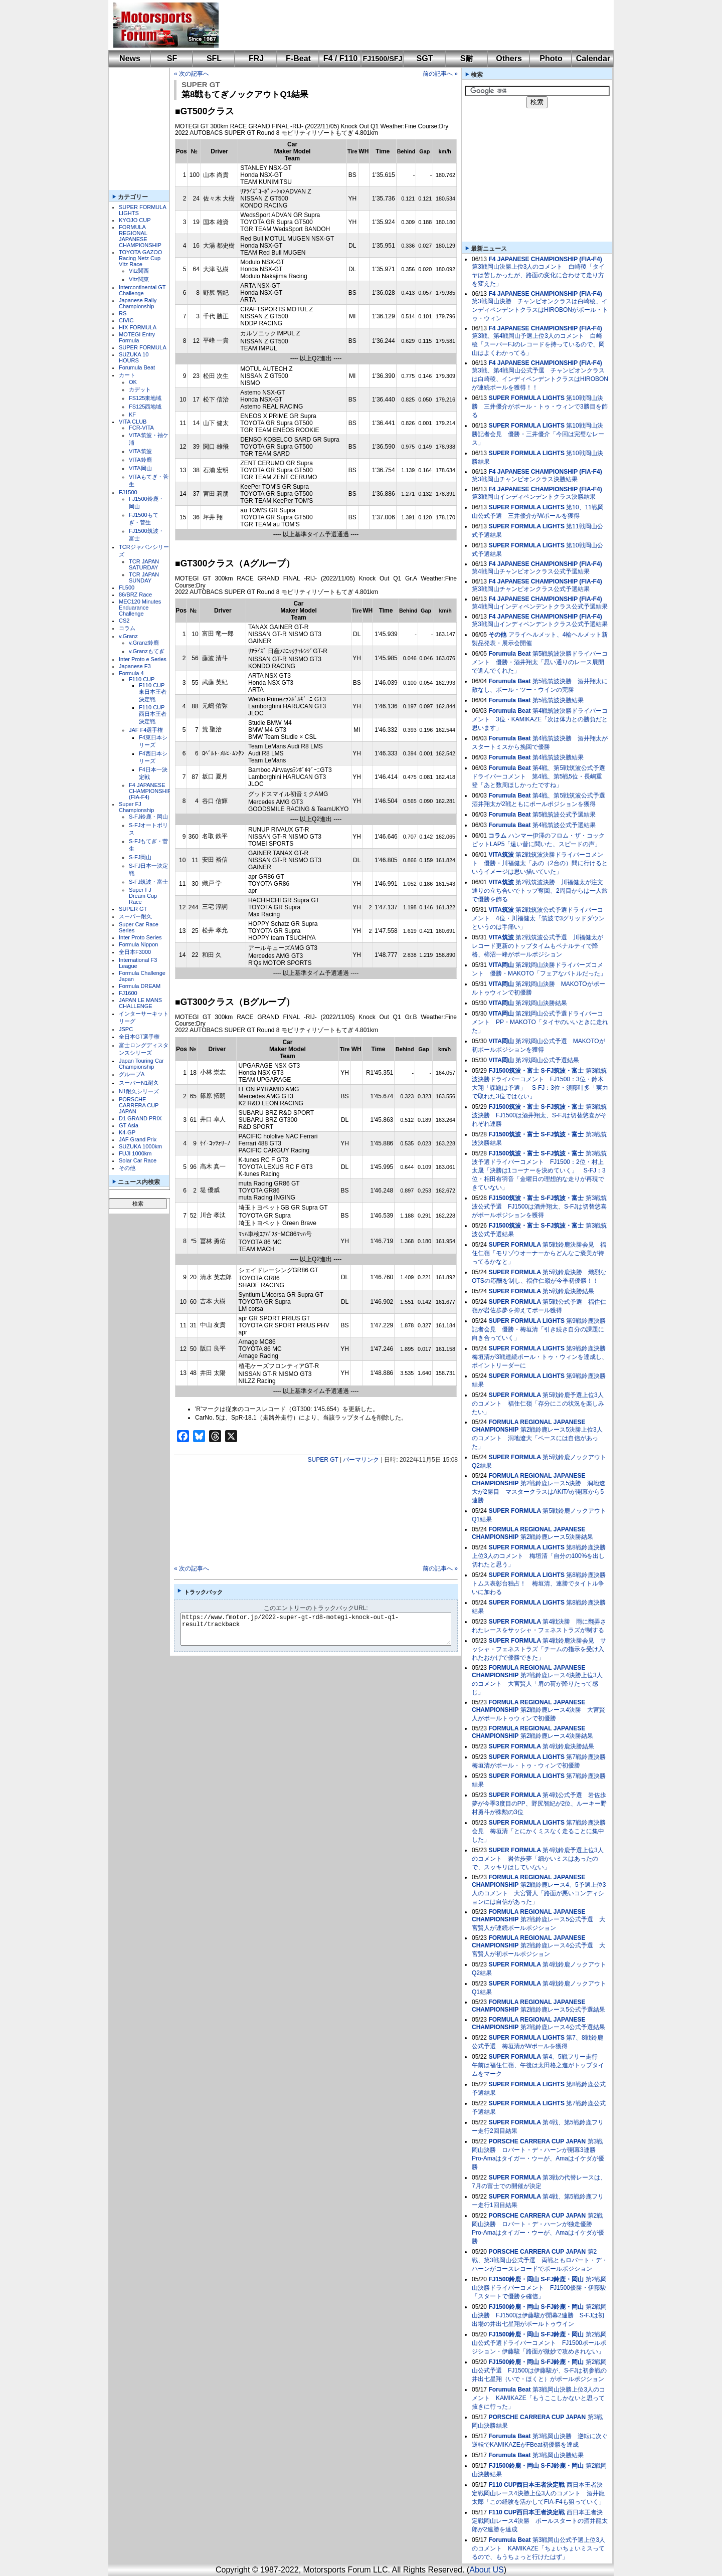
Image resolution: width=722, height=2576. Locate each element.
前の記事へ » (440, 73)
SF (172, 58)
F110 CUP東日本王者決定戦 (152, 692)
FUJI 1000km (135, 1153)
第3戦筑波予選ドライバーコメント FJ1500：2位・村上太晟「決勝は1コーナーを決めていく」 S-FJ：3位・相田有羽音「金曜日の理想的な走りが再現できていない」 (539, 1170)
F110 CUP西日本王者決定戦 (152, 714)
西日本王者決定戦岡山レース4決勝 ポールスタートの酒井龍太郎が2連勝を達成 (540, 2521)
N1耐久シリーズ (139, 1091)
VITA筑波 (140, 451)
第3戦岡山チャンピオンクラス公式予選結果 (531, 588)
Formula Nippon (138, 944)
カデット (140, 389)
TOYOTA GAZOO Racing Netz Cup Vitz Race (140, 258)
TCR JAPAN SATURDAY (144, 564)
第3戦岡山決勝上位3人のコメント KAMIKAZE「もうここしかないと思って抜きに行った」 (538, 2398)
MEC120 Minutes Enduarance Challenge (140, 608)
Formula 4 (131, 673)
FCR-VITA (141, 428)
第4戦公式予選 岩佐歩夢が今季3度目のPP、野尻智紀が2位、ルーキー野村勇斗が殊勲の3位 (539, 1804)
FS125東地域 (145, 398)
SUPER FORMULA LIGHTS (526, 398)
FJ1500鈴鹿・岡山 (513, 2279)
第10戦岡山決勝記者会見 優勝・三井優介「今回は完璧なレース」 (538, 434)
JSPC (126, 1029)
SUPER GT (133, 909)
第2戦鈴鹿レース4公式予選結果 (562, 2027)
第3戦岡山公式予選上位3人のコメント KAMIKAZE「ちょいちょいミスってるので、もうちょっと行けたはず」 (538, 2548)
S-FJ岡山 (140, 857)
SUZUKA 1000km (140, 1146)
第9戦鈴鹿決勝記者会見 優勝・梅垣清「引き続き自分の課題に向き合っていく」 (539, 1329)
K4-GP (127, 1132)
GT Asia (128, 1125)
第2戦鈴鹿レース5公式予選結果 (562, 2009)
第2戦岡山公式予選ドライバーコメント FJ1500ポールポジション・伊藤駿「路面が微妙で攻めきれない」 (539, 2343)
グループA (131, 1074)
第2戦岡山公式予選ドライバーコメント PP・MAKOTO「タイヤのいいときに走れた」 (540, 1022)
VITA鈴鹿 (140, 460)
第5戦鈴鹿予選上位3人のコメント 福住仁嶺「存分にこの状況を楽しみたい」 (538, 1404)
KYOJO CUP (135, 220)
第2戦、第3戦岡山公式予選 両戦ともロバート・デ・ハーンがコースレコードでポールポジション (540, 2260)
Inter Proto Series (140, 937)
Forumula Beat (137, 367)
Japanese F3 (135, 666)
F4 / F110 (340, 58)
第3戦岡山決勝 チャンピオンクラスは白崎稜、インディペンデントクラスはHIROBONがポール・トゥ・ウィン (540, 310)
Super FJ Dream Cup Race (143, 896)
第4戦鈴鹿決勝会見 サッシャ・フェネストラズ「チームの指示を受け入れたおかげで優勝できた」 (539, 1649)
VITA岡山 (140, 468)
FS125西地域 (145, 407)
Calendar (593, 58)
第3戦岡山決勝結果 (558, 2455)
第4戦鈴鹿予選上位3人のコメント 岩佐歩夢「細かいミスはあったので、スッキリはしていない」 (538, 1859)
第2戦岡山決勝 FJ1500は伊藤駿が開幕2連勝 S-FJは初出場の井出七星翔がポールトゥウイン (539, 2315)
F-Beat (298, 58)
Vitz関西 (139, 271)
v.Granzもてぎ (146, 651)
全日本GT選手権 (139, 1037)
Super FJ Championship (136, 807)
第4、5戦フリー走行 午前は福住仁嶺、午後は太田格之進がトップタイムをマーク (538, 2065)
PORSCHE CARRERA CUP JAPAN (138, 1105)
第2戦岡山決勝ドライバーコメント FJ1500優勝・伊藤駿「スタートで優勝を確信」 (539, 2288)
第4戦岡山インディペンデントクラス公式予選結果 (540, 606)
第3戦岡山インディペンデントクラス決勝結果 (534, 496)
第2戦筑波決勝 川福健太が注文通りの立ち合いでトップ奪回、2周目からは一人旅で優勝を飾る (540, 891)
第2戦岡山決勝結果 (541, 1003)
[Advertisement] (409, 25)
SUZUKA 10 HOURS (133, 357)
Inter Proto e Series (142, 659)
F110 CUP (141, 679)
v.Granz (128, 636)
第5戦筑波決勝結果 (558, 700)
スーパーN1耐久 (139, 1083)
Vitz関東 (139, 279)
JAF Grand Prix (137, 1139)
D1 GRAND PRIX (140, 1118)
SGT (425, 58)
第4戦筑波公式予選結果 (564, 825)
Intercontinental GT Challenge (142, 290)
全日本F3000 (135, 952)
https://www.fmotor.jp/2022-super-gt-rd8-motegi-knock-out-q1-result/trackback (324, 1629)
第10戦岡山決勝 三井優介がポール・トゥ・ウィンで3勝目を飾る (540, 406)
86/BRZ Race (135, 594)
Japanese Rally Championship (137, 303)
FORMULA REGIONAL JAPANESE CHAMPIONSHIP (140, 236)
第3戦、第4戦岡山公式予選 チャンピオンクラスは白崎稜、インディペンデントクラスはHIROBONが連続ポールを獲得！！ (540, 379)
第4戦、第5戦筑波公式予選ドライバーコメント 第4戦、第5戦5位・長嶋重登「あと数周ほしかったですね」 (538, 776)
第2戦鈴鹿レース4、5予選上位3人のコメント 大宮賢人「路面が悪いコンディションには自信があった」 (539, 1893)
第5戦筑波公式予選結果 (564, 814)
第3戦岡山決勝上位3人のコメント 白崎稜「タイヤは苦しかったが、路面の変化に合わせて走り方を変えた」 (538, 275)
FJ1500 (128, 492)
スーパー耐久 (135, 916)
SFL (214, 58)
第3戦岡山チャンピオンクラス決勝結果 (525, 479)
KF (132, 415)
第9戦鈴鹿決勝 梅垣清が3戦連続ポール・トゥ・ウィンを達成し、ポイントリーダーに (542, 1357)
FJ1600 (128, 993)
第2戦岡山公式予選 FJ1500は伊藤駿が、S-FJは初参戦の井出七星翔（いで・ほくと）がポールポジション (539, 2370)
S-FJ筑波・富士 (148, 882)
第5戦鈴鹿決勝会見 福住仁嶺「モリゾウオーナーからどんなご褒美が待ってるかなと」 (539, 1253)
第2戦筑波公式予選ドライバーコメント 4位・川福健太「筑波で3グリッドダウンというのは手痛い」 (538, 918)
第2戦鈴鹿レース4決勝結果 (556, 1735)
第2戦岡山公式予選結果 (547, 1060)
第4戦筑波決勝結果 (558, 757)
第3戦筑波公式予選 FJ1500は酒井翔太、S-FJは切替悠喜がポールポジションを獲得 (539, 1207)
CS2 (124, 621)
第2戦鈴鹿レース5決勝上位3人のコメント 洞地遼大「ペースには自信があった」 (537, 1438)
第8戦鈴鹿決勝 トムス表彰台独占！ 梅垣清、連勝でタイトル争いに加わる (542, 1583)
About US (486, 2569)
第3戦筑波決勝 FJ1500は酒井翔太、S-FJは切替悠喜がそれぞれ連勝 (539, 1115)
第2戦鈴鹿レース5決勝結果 (556, 1536)
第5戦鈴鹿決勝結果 (568, 1291)
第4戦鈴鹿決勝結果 (568, 1746)
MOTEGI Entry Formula (137, 337)
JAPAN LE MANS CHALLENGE (140, 1003)
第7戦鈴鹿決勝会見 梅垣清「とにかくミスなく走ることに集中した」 (539, 1831)
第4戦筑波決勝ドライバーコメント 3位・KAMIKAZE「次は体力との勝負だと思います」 (540, 719)
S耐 (467, 58)
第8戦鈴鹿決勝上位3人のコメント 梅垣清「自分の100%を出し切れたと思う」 (539, 1556)
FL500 (126, 587)
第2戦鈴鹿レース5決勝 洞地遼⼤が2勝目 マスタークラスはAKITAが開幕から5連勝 (538, 1492)
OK (133, 382)
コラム (127, 628)
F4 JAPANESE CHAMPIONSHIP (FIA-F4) (150, 791)
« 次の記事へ (191, 73)
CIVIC (126, 320)
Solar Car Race (137, 1160)
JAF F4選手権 (146, 730)
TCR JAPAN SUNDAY (144, 577)
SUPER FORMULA (142, 347)
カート (127, 375)
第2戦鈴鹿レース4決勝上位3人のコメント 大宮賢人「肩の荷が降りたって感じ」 (537, 1684)
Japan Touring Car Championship (141, 1064)
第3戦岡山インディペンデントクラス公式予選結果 (540, 624)
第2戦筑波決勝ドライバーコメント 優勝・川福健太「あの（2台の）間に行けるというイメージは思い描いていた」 (540, 863)
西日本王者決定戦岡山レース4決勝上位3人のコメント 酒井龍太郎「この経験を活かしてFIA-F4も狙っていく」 (538, 2493)
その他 (127, 1168)
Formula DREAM (139, 986)
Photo (550, 58)
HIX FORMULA (137, 327)
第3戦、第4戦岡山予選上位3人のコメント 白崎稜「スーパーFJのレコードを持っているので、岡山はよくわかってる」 (538, 344)
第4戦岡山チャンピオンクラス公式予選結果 (531, 571)
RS (122, 313)
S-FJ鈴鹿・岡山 (148, 817)
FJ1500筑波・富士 (513, 1070)
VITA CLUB (132, 422)
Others (509, 58)
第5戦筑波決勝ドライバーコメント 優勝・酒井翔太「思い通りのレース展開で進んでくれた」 (540, 662)
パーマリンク (361, 1459)
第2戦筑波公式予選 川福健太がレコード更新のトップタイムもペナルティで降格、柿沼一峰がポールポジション (537, 946)
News (129, 58)
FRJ (256, 58)
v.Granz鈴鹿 (144, 643)
